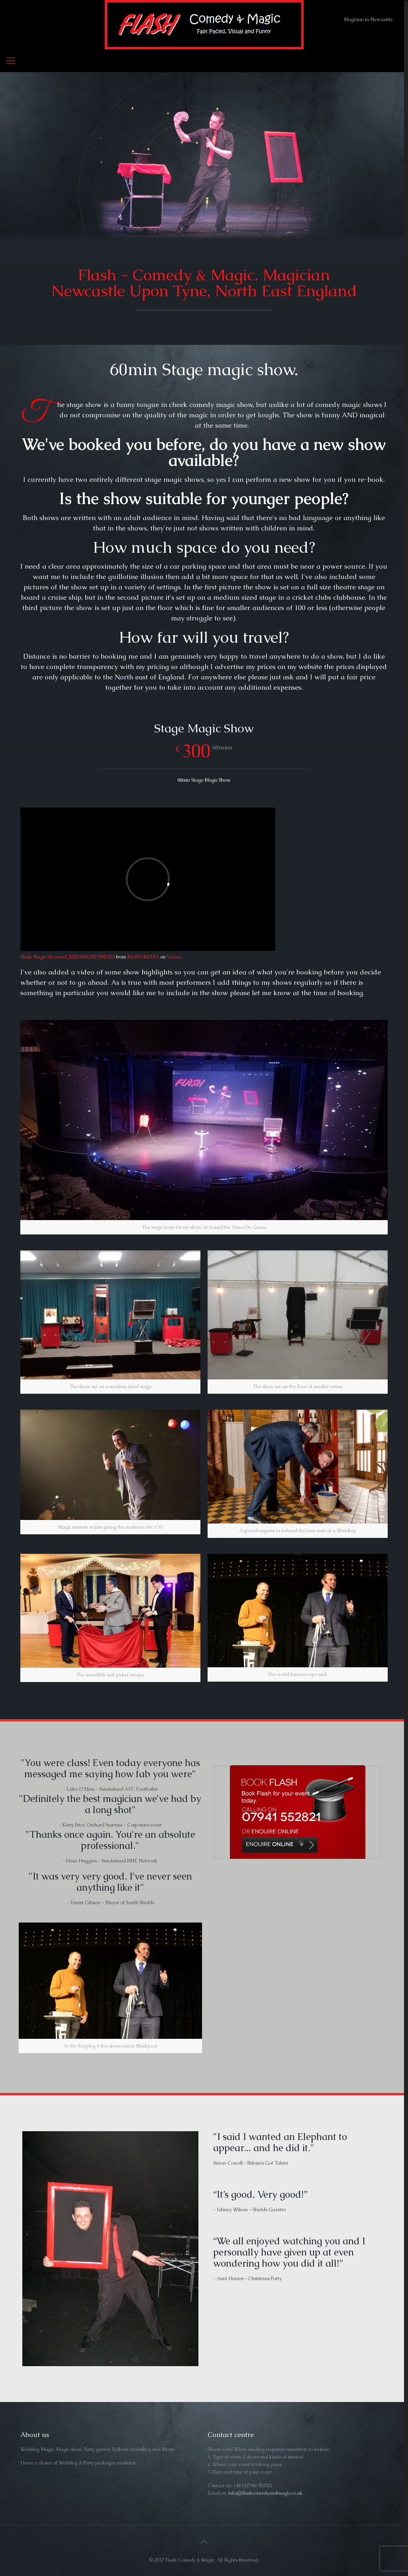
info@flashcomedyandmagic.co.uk (265, 2493)
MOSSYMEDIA (143, 957)
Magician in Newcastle (368, 19)
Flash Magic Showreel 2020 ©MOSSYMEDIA (67, 957)
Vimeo (174, 957)
